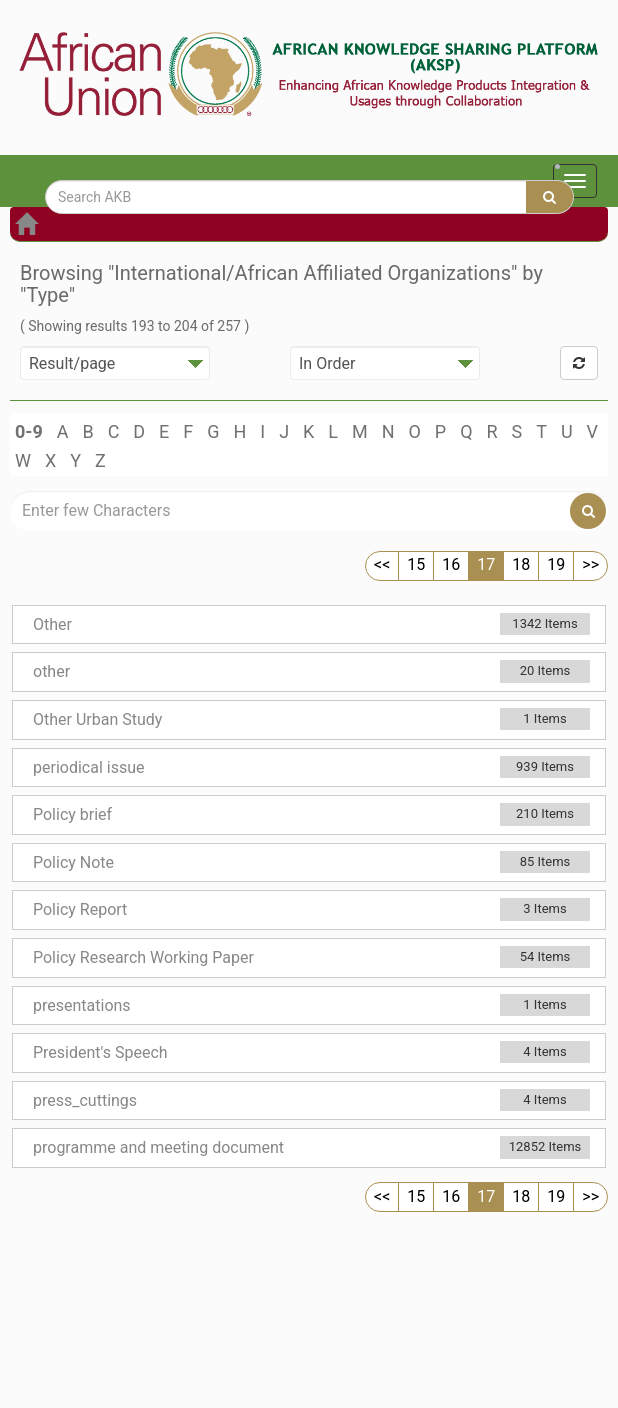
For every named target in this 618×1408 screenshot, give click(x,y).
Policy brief (72, 814)
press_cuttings (85, 1100)
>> (590, 564)
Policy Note (73, 862)
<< (382, 564)
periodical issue (88, 767)
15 (416, 564)
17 (486, 564)
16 (451, 564)
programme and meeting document (158, 1147)
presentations (82, 1005)
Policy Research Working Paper (143, 957)
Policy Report (80, 909)
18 (521, 564)
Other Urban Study (97, 719)
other (51, 671)
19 (556, 564)
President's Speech (100, 1052)
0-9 (29, 431)
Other (52, 624)
